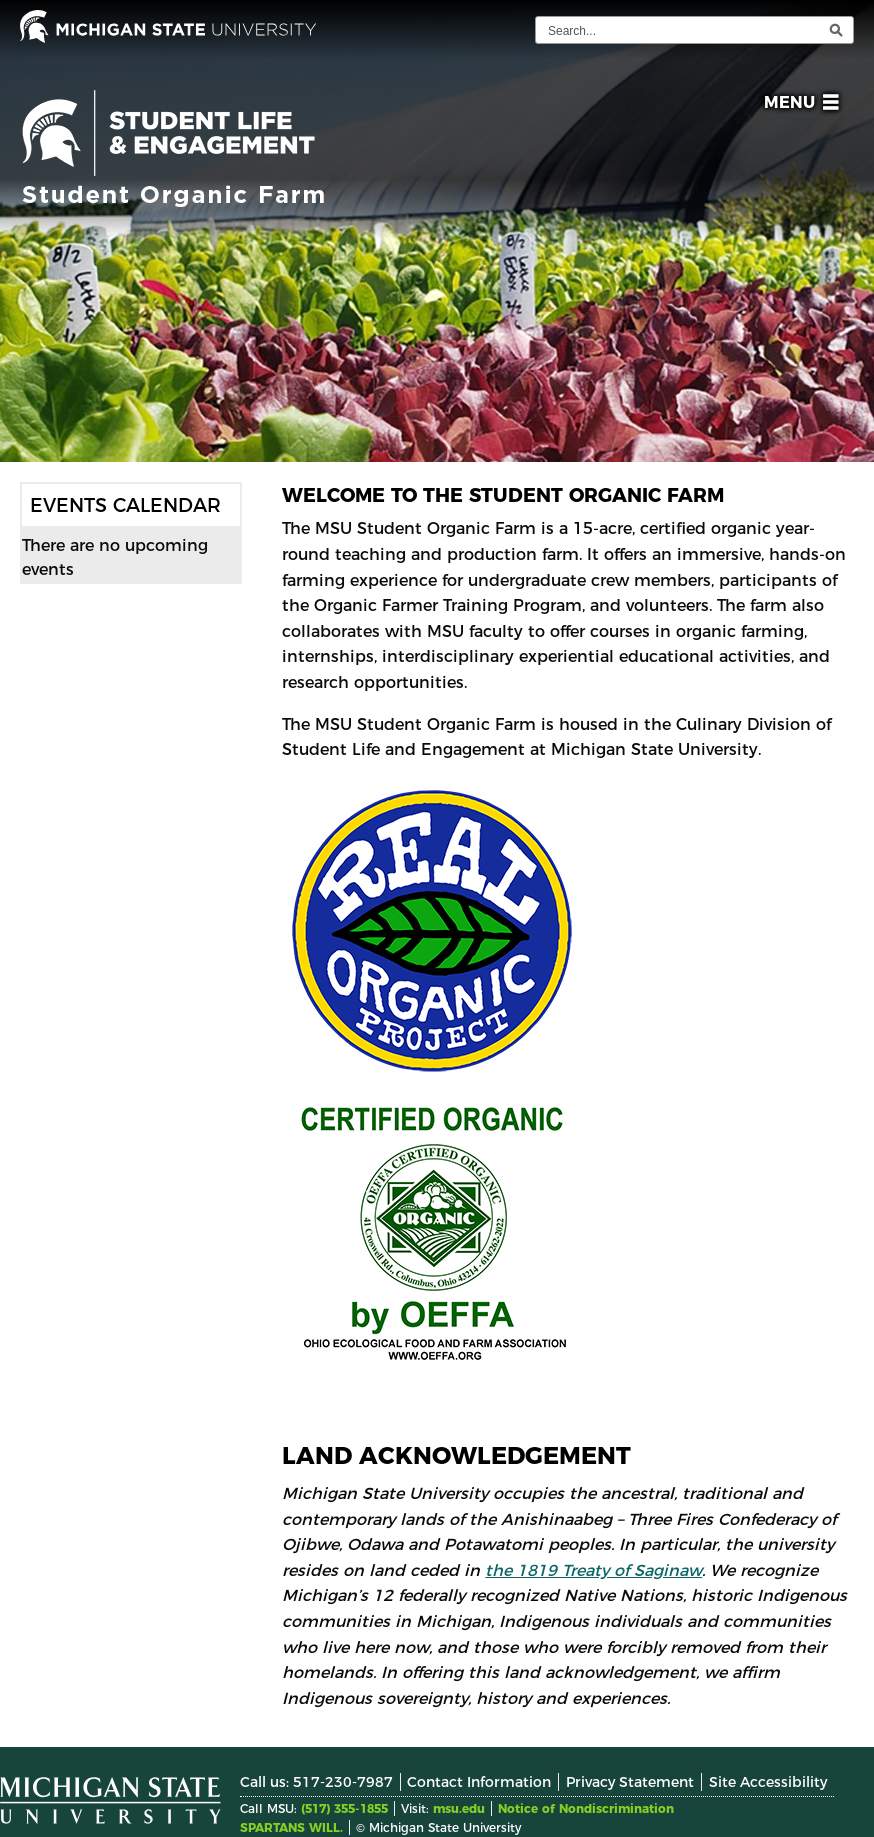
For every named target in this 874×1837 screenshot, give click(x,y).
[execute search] (836, 30)
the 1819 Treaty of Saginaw (593, 1570)
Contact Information (479, 1782)
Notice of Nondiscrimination (586, 1808)
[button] (797, 105)
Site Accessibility (768, 1782)
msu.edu (459, 1808)
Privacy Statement (630, 1782)
